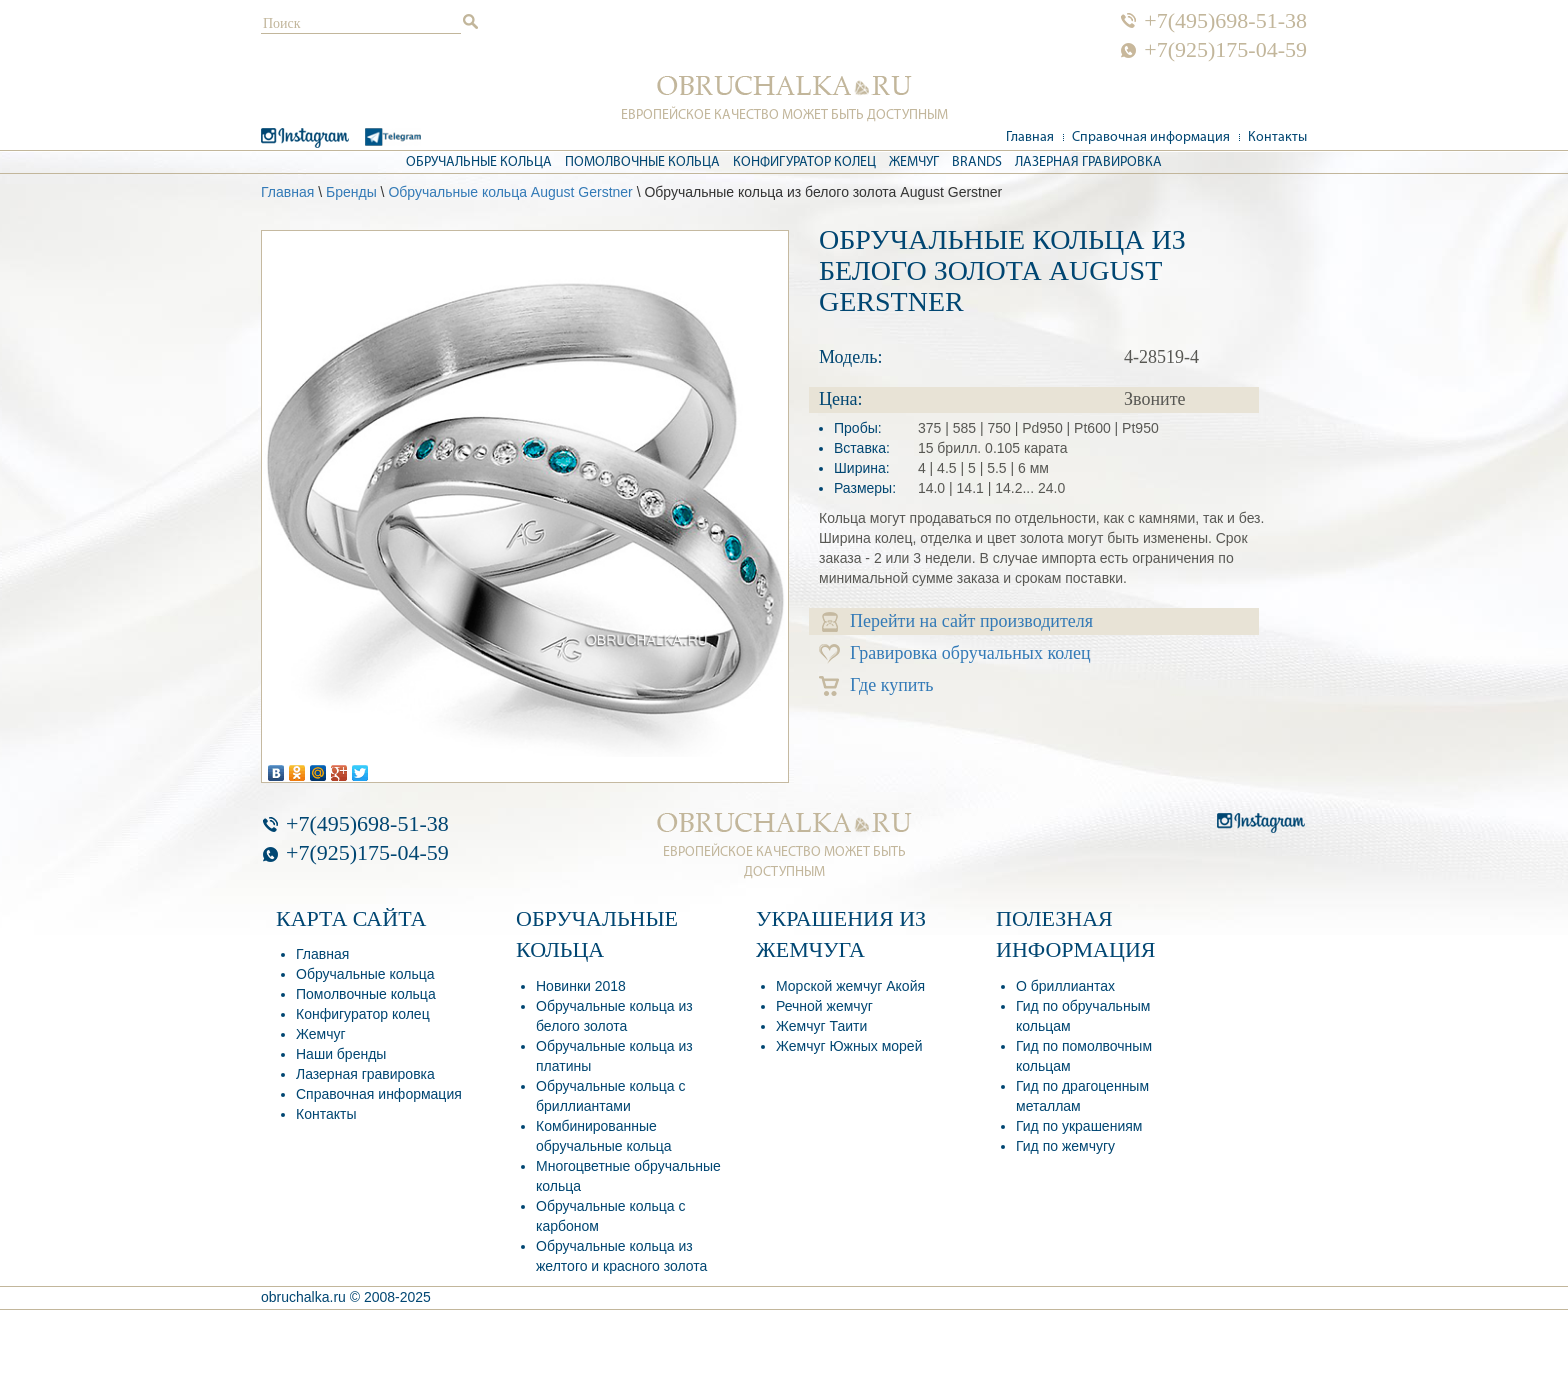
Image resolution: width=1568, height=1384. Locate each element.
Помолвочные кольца (642, 162)
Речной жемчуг (824, 1006)
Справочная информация (1151, 137)
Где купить (876, 685)
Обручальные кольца (479, 162)
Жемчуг (914, 162)
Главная (1030, 137)
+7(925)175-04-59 (1225, 50)
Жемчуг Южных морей (849, 1046)
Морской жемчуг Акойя (850, 986)
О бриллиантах (1065, 986)
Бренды (351, 192)
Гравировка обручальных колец (955, 653)
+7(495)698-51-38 (1225, 21)
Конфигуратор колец (804, 162)
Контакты (1277, 137)
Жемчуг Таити (821, 1026)
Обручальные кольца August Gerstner (510, 192)
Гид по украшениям (1079, 1126)
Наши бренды (341, 1054)
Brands (977, 162)
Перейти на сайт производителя (957, 621)
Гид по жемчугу (1065, 1146)
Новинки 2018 (581, 986)
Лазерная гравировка (1088, 162)
